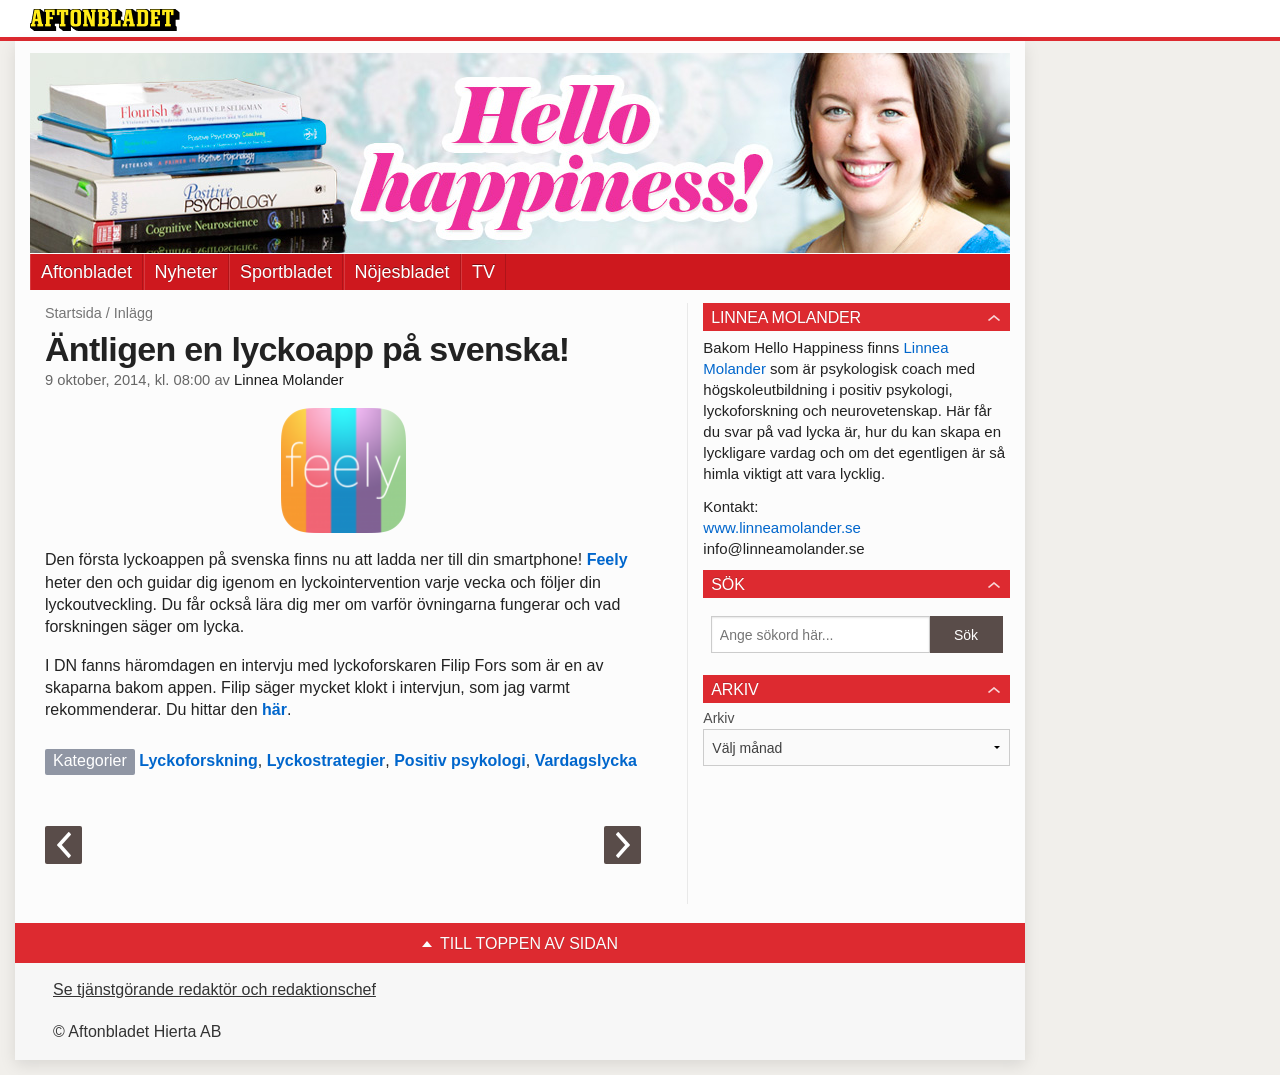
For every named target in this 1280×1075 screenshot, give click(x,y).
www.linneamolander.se (782, 527)
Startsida (73, 313)
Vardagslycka (586, 760)
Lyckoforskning (198, 760)
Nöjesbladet (402, 272)
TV (483, 272)
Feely (607, 559)
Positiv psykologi (460, 760)
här (274, 709)
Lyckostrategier (326, 760)
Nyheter (186, 272)
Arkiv (718, 718)
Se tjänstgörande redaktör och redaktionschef (214, 989)
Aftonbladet (86, 272)
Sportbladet (286, 272)
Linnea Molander (289, 380)
